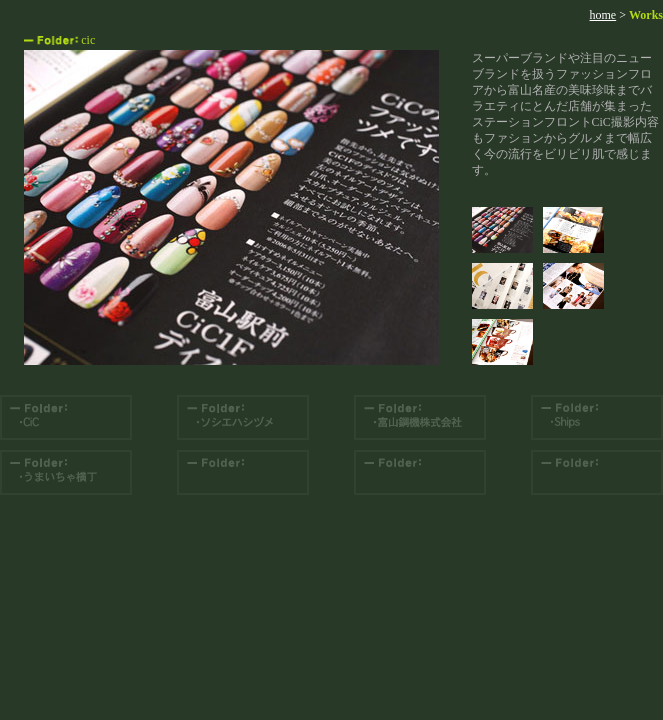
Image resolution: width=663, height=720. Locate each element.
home (603, 15)
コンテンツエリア (231, 207)
